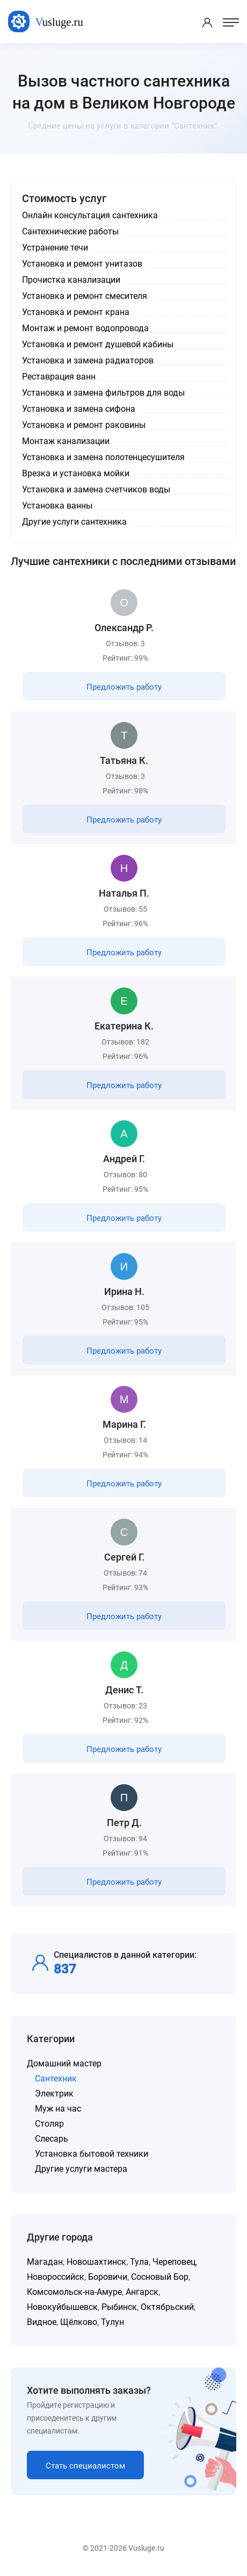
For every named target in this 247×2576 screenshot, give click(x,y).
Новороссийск (55, 2277)
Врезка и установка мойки (75, 473)
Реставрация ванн (59, 376)
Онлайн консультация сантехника (90, 215)
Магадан (45, 2262)
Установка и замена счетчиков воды (96, 489)
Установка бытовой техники (91, 2154)
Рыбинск (119, 2307)
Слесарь (51, 2139)
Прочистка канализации (71, 280)
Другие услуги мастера (81, 2169)
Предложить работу (124, 687)
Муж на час (58, 2108)
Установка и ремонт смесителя (84, 296)
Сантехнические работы (70, 231)
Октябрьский (167, 2307)
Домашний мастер (64, 2063)
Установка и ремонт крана (75, 312)
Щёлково (78, 2322)
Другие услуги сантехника (74, 522)
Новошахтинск (96, 2262)
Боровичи (107, 2277)
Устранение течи (55, 247)
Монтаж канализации (66, 441)
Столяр (49, 2124)
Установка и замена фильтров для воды (103, 393)
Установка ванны (57, 505)
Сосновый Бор (159, 2277)
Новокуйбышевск (62, 2307)
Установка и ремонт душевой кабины (97, 344)
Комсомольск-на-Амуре (74, 2292)
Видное (41, 2322)
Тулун (112, 2322)
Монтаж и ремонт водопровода (85, 328)
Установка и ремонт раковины (84, 425)
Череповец (173, 2262)
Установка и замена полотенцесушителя (103, 457)
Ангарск (142, 2292)
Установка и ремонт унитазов (82, 264)
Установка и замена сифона (78, 409)
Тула (139, 2262)
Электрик (54, 2093)
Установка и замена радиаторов (88, 360)
